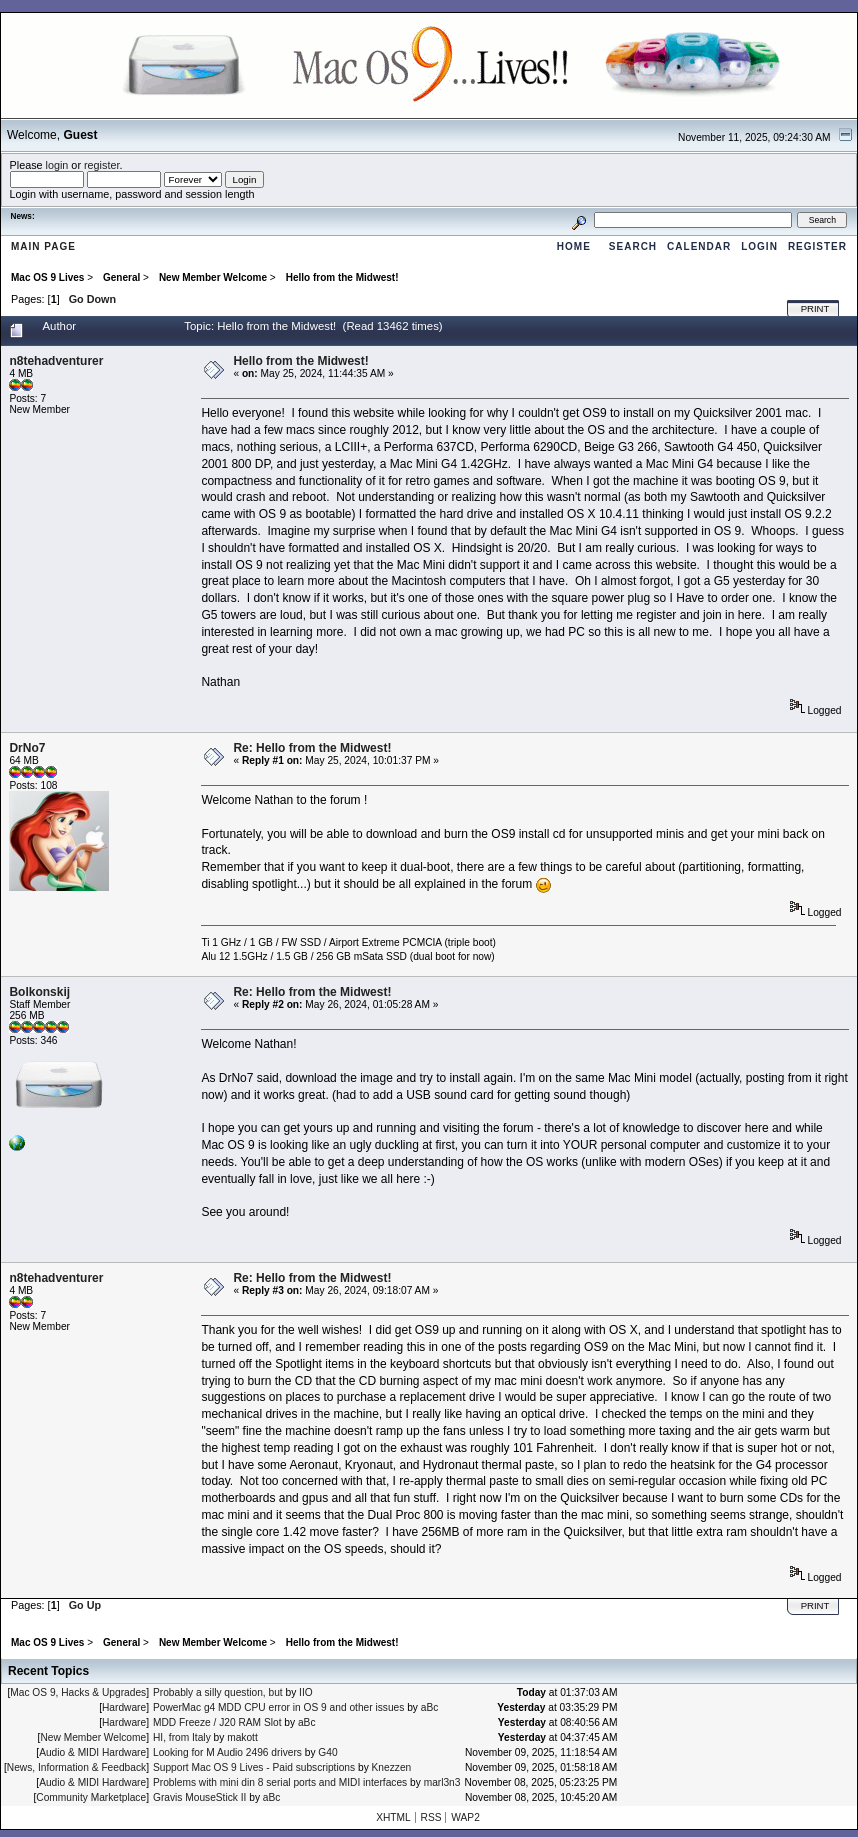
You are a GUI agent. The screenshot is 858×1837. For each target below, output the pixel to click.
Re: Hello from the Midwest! (312, 748)
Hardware (124, 1707)
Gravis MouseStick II (199, 1797)
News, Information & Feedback (76, 1767)
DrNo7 (27, 748)
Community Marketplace (91, 1797)
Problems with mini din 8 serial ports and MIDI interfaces (280, 1782)
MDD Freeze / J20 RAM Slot (217, 1722)
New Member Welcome (93, 1737)
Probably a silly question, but (218, 1692)
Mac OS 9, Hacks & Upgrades (78, 1692)
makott (242, 1737)
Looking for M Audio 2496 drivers (227, 1752)
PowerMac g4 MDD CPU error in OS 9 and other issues (278, 1707)
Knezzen (392, 1767)
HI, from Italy (182, 1737)
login (57, 165)
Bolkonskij (39, 992)
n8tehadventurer (56, 361)
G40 (327, 1752)
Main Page (43, 246)
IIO (306, 1692)
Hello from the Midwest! (300, 361)
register (101, 165)
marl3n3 (442, 1782)
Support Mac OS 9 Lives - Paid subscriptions (254, 1767)
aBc (430, 1707)
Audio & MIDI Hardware (92, 1752)
